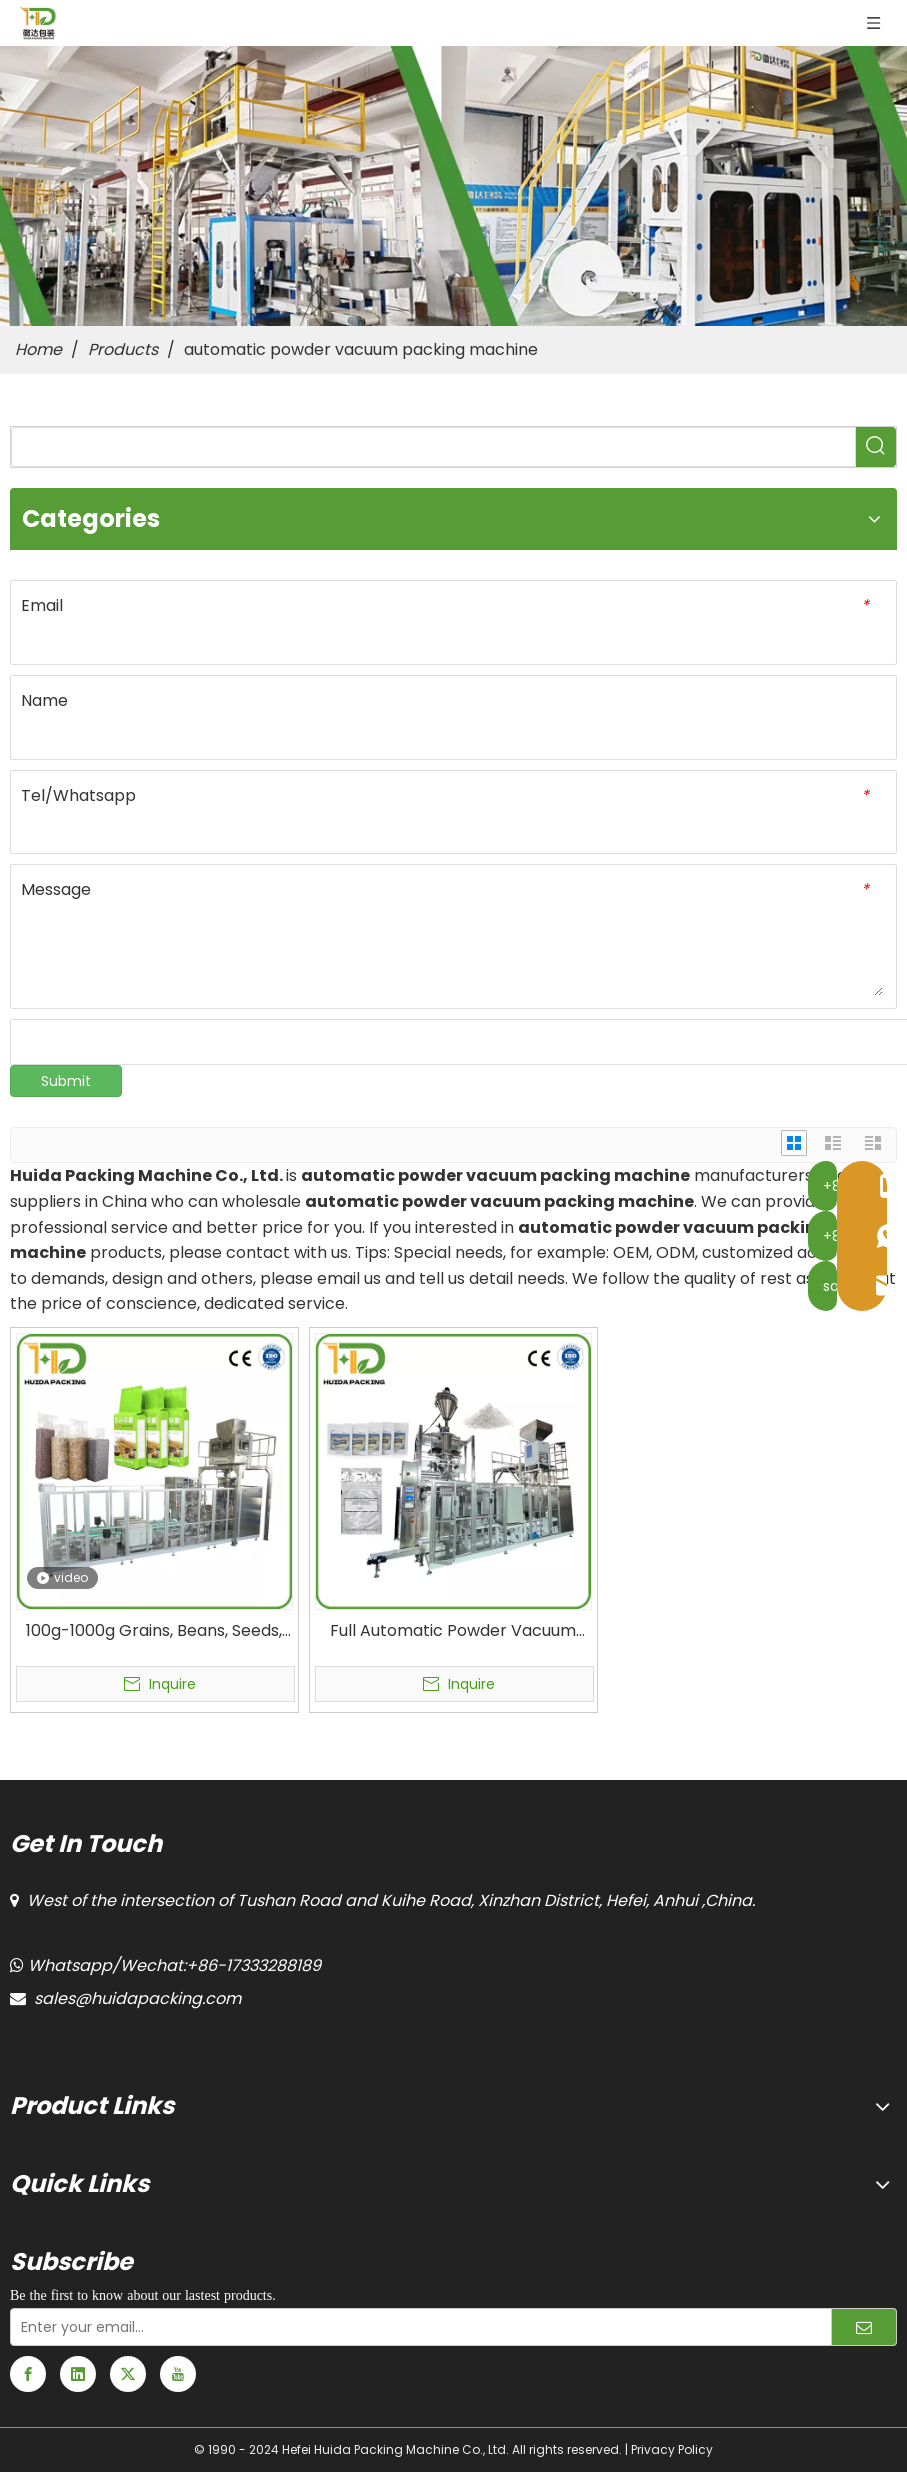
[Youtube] (178, 2374)
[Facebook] (28, 2374)
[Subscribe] (864, 2327)
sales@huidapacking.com (137, 1998)
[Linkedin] (78, 2374)
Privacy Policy (672, 2449)
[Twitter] (128, 2374)
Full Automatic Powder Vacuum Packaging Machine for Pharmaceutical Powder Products (453, 1631)
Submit (66, 1081)
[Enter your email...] (409, 2327)
